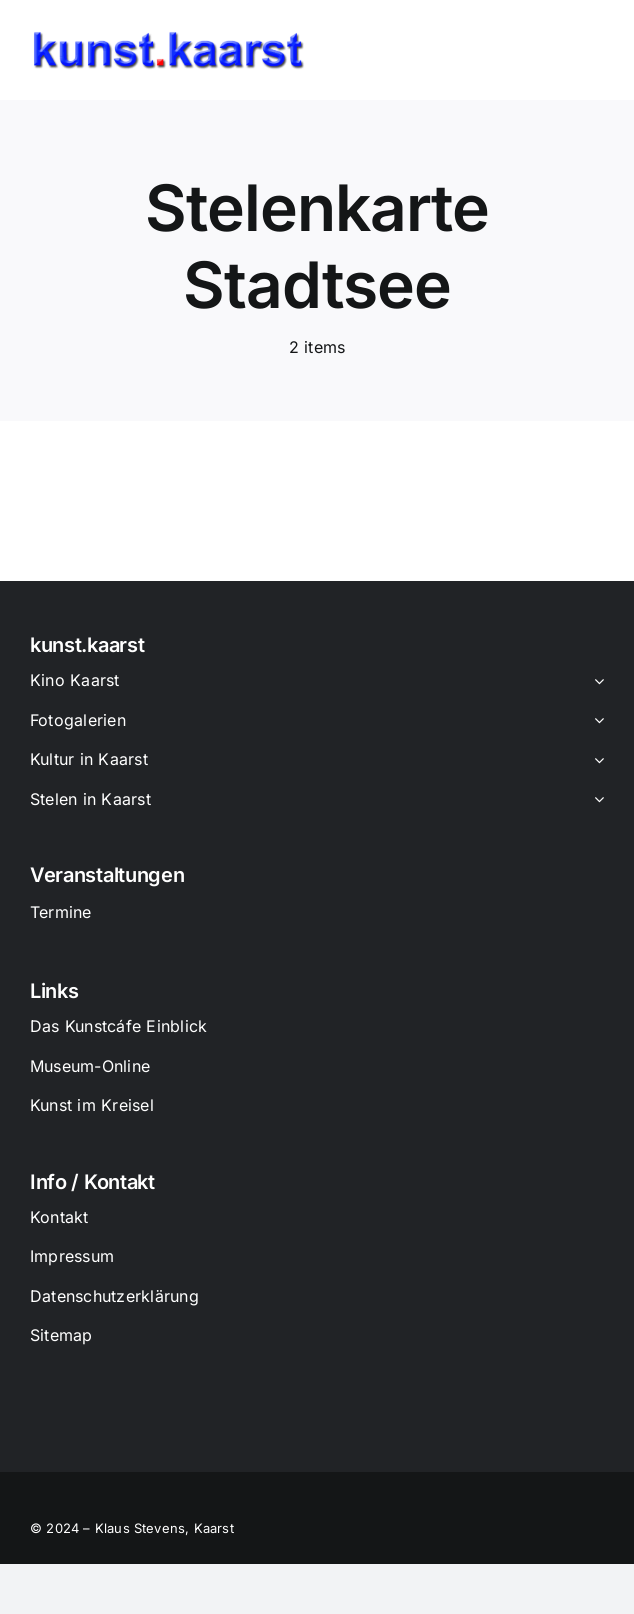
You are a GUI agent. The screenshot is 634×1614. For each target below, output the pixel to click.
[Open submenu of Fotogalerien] (595, 722)
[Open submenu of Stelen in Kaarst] (595, 801)
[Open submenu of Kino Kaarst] (595, 682)
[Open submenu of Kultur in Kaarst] (595, 761)
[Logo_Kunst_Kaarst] (168, 38)
